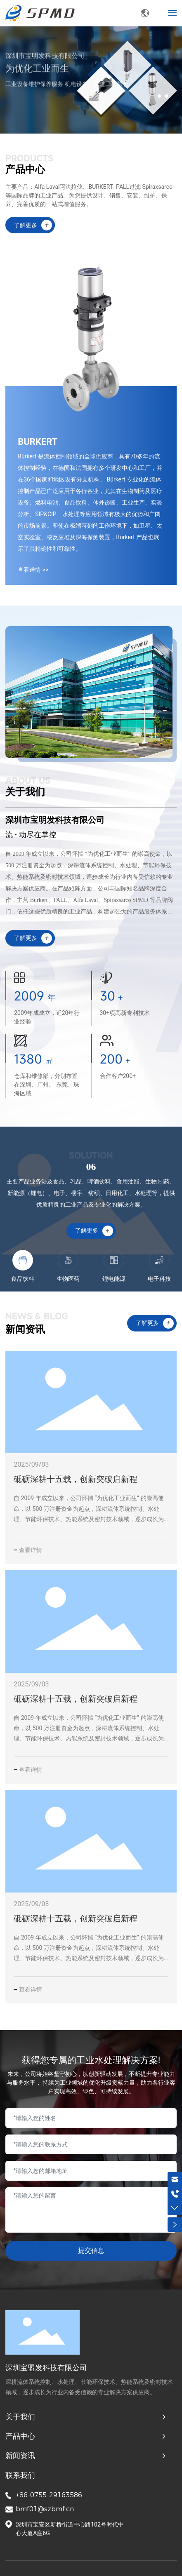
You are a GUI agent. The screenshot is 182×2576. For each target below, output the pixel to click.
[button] (159, 96)
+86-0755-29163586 (49, 2495)
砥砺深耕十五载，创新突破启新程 (75, 1479)
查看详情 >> (33, 569)
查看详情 (30, 1550)
